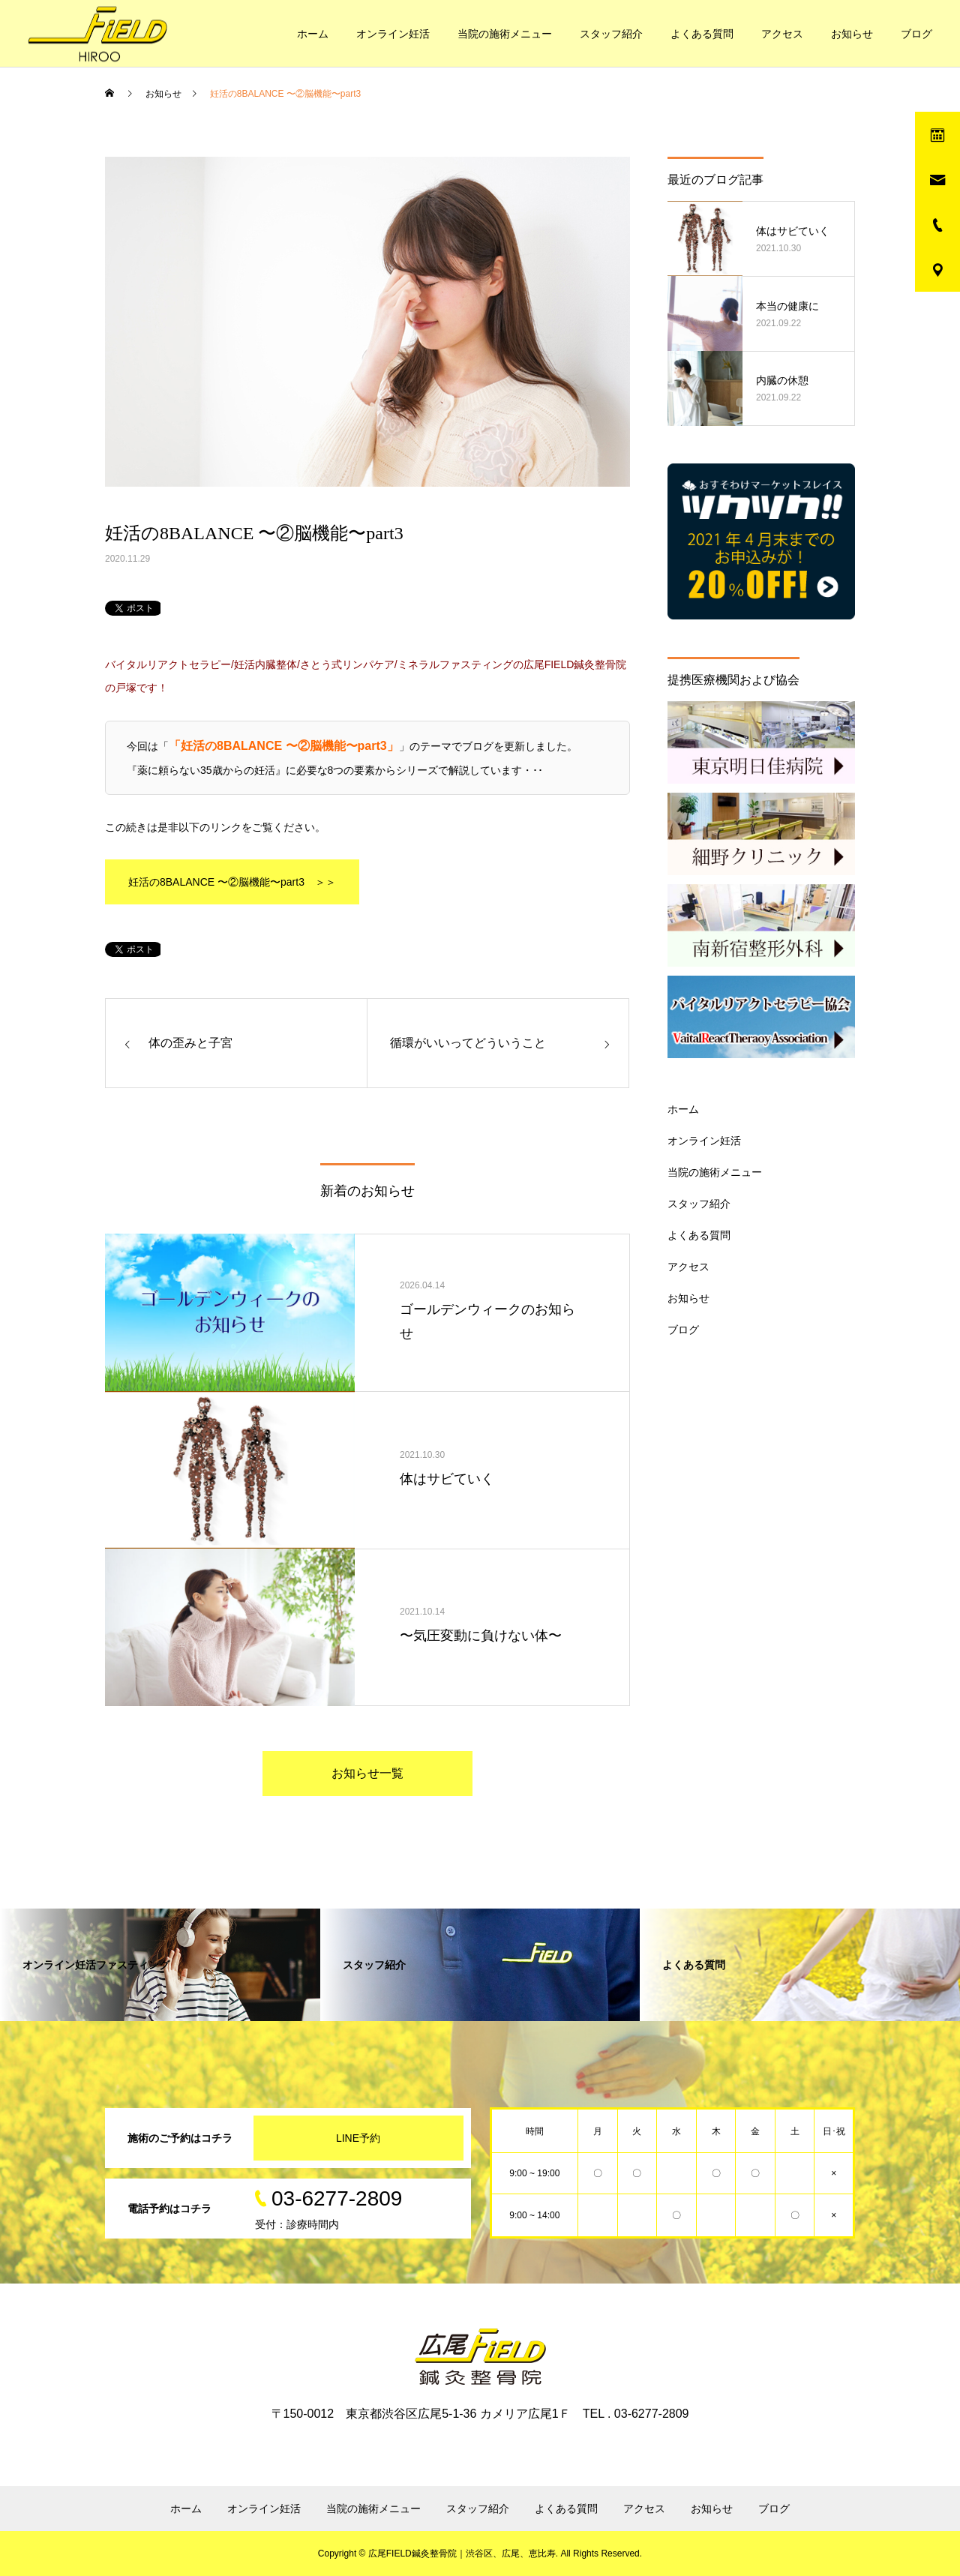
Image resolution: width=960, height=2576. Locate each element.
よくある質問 (702, 34)
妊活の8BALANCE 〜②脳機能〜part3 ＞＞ (232, 882)
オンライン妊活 (393, 34)
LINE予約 (358, 2138)
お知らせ (852, 34)
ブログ (916, 34)
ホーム (312, 34)
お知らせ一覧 (368, 1773)
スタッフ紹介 (611, 34)
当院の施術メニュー (505, 34)
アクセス (782, 34)
